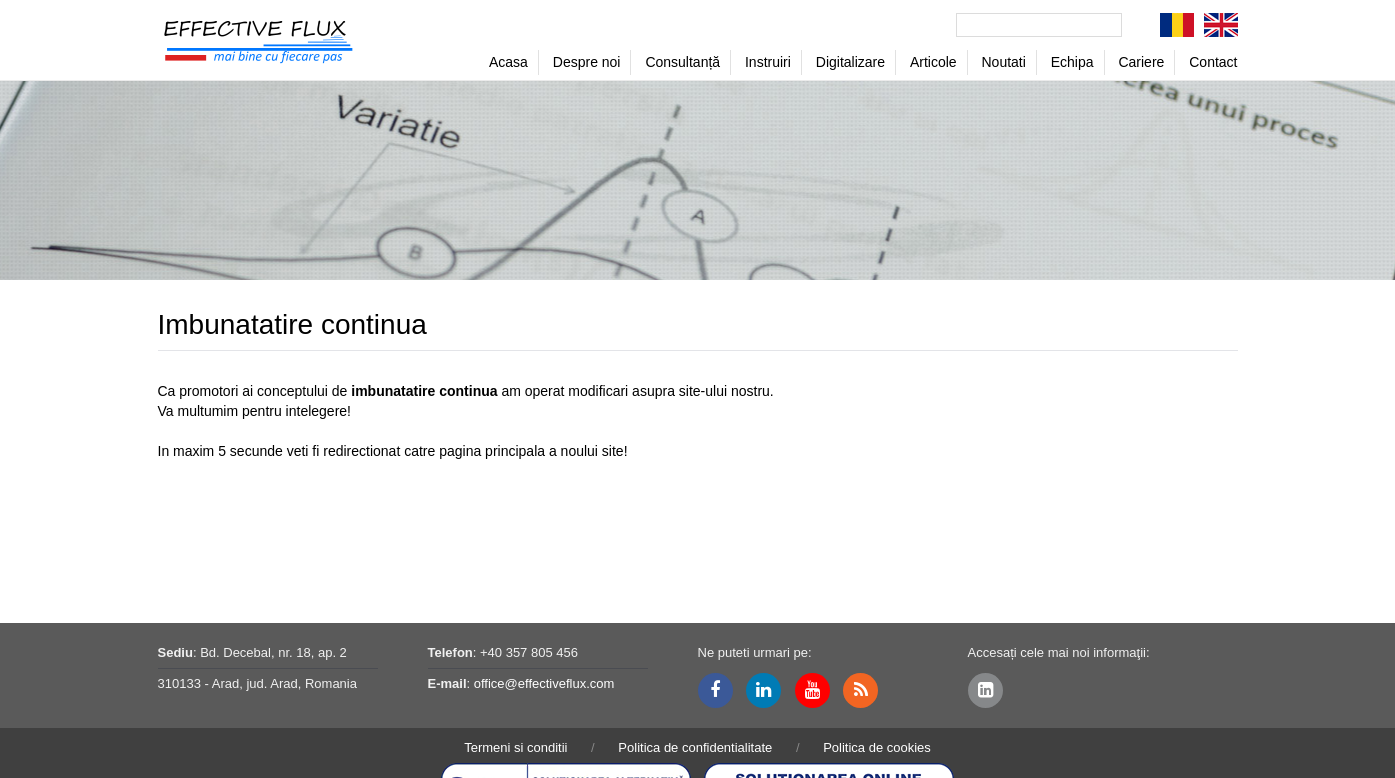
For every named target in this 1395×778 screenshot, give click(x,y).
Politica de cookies (877, 747)
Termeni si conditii (515, 747)
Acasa (508, 62)
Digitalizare (850, 62)
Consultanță (682, 62)
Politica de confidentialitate (695, 747)
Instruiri (768, 62)
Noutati (1004, 62)
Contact (1213, 62)
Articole (933, 62)
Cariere (1141, 62)
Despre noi (587, 62)
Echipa (1072, 62)
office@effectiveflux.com (544, 683)
